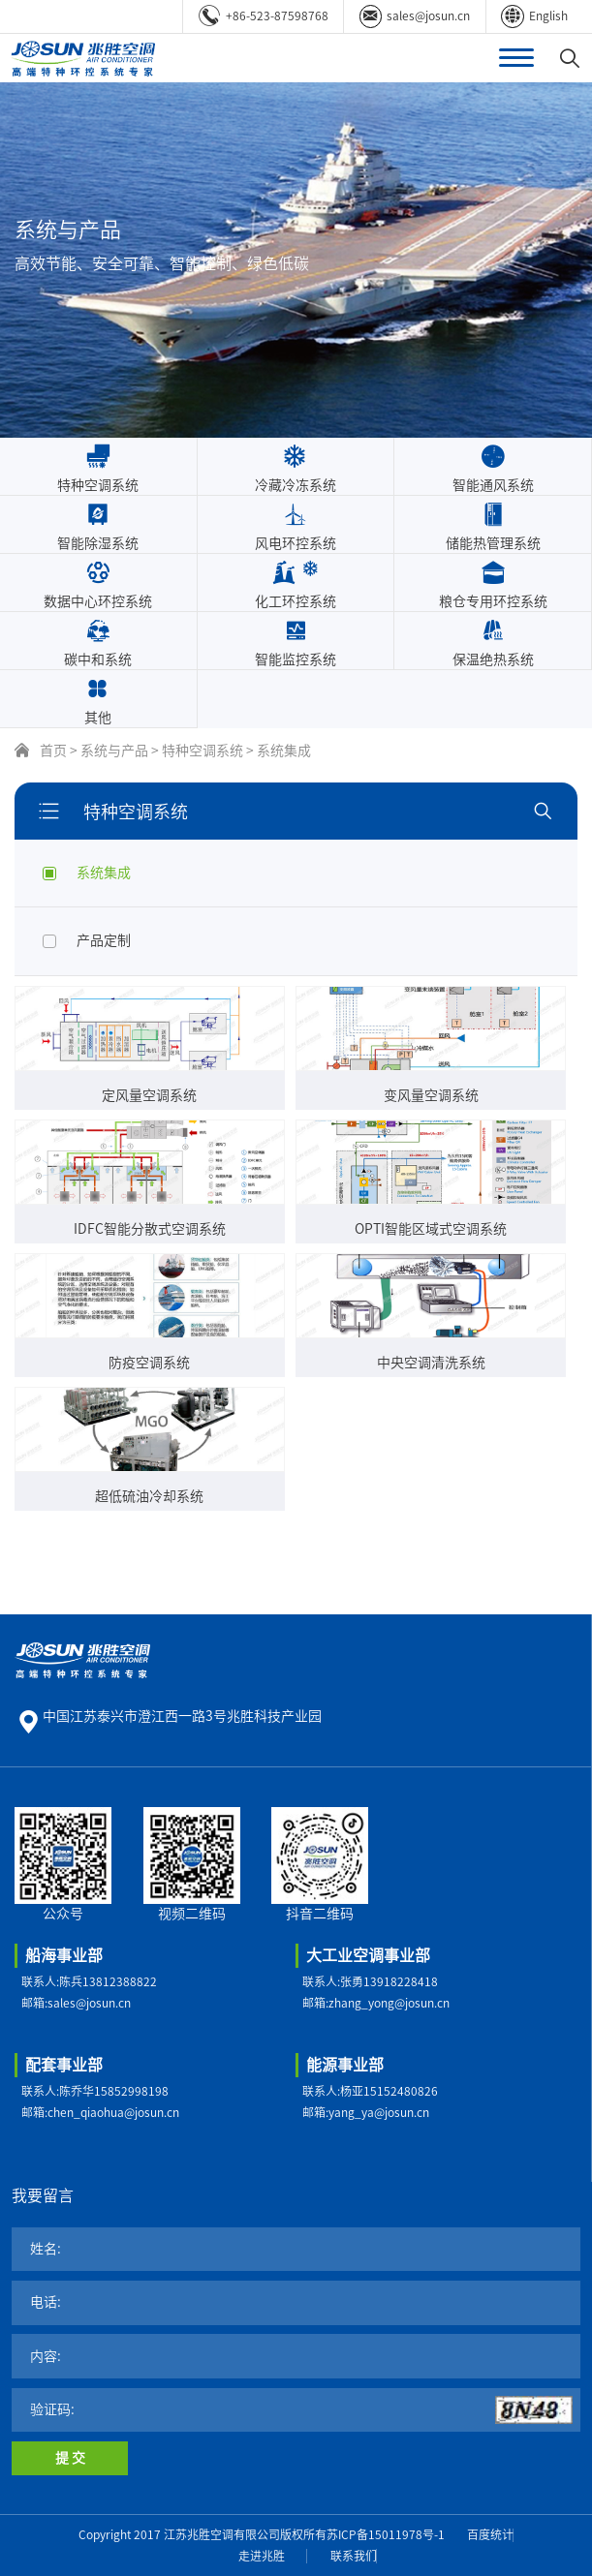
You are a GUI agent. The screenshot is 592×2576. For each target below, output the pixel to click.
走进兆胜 (261, 2555)
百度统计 (490, 2534)
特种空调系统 (202, 750)
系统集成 (284, 750)
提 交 (70, 2458)
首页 (53, 750)
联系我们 (353, 2555)
